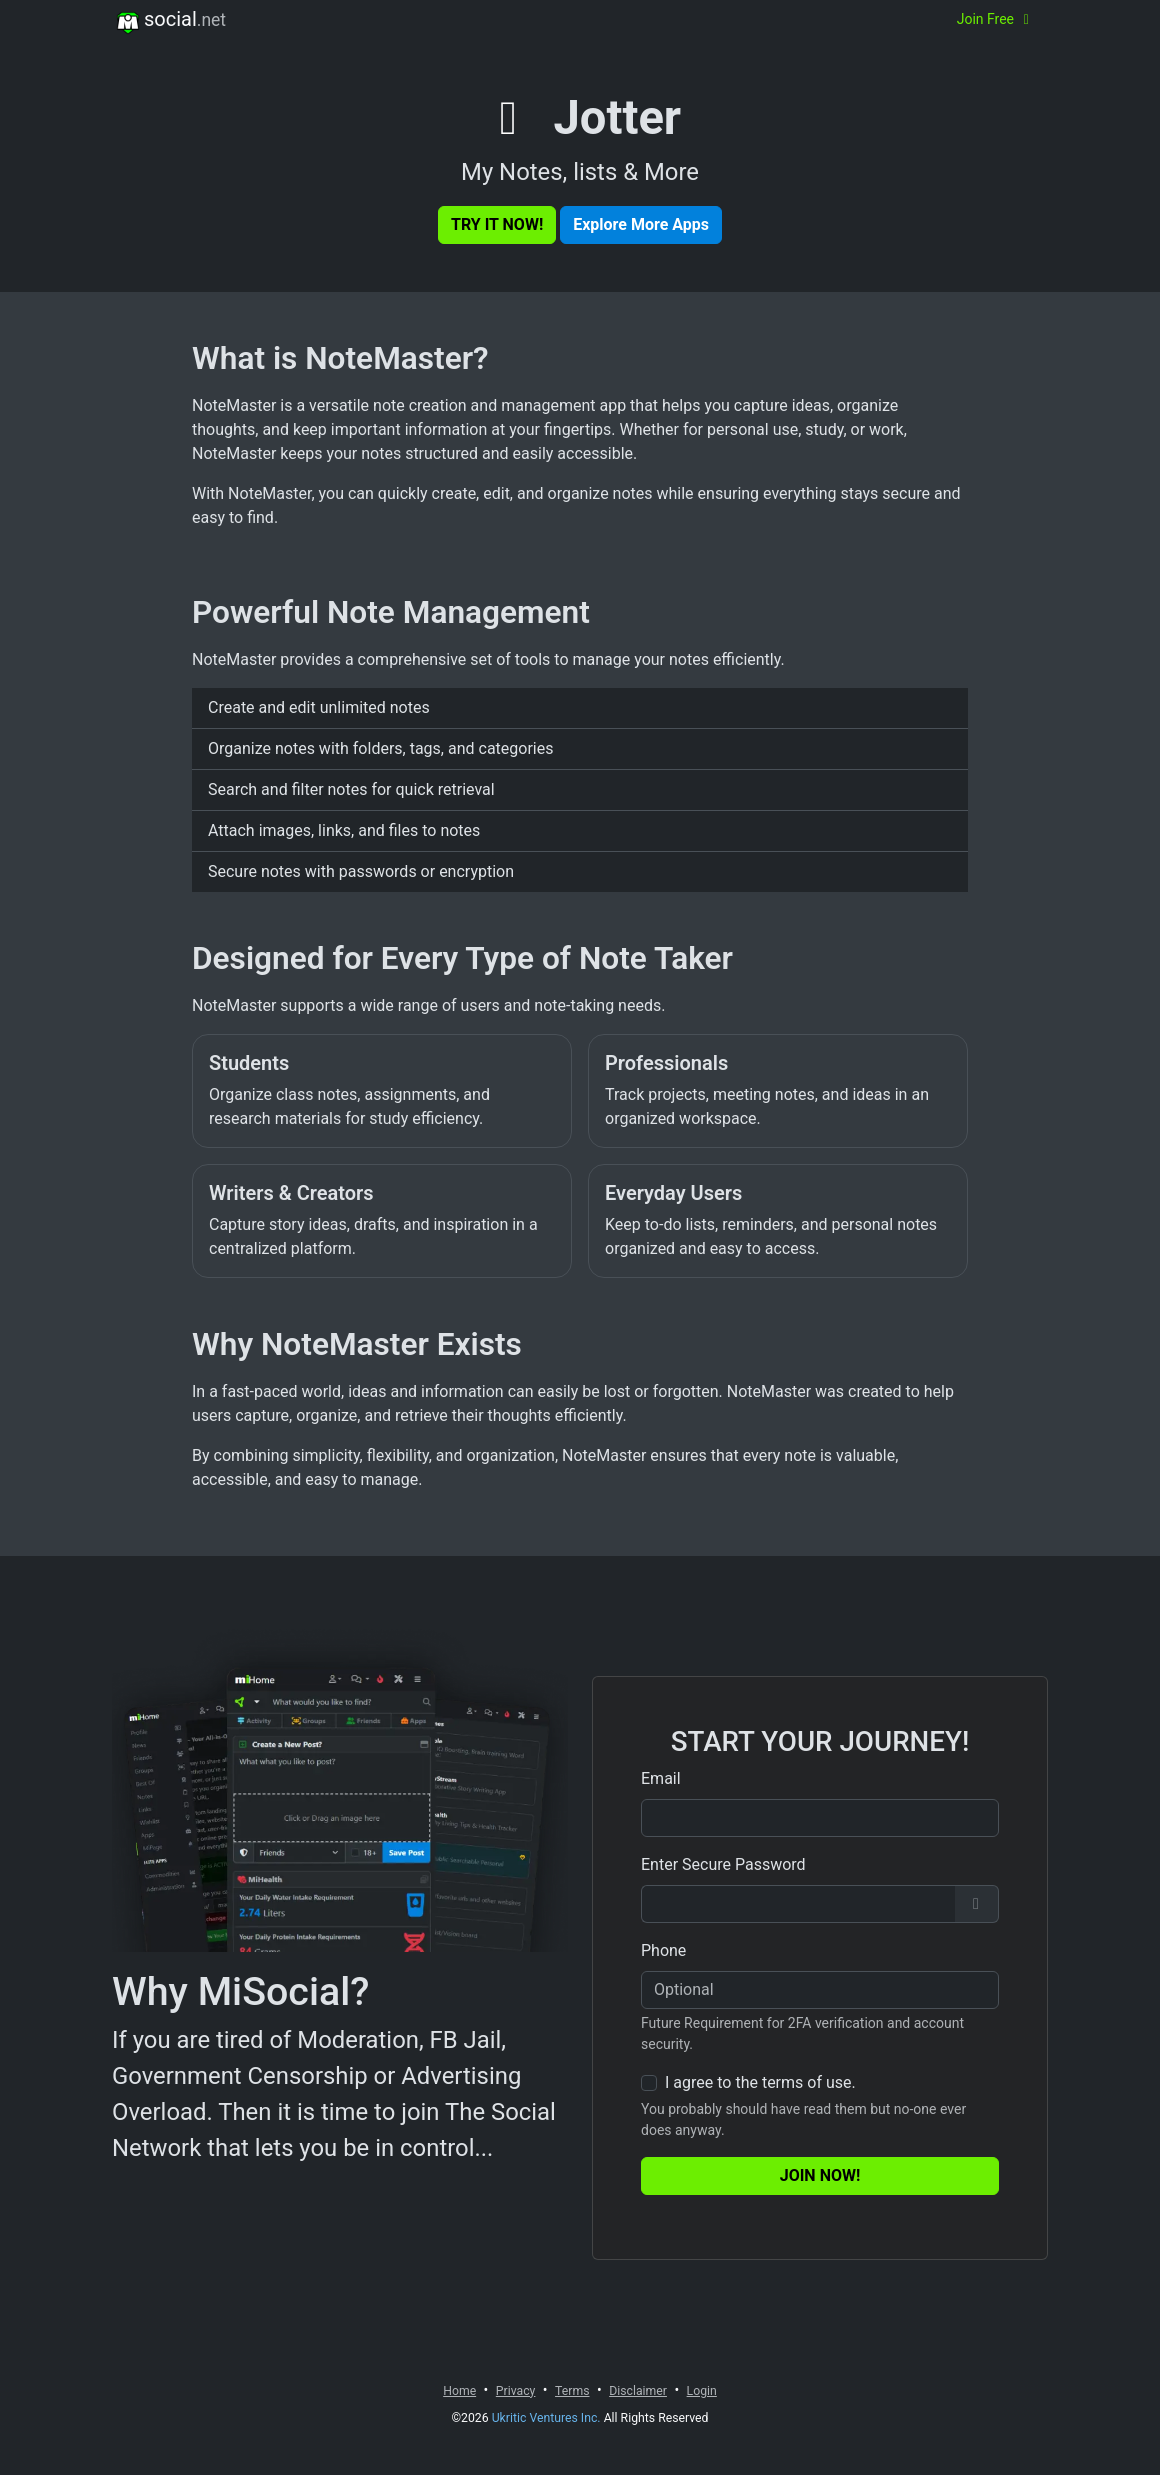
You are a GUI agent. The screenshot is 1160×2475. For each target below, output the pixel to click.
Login (702, 2391)
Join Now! (820, 2175)
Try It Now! (497, 224)
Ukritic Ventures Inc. (546, 2418)
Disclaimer (638, 2391)
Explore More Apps (641, 224)
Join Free (996, 19)
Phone (663, 1950)
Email (661, 1778)
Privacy (516, 2391)
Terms (572, 2391)
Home (459, 2391)
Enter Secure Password (723, 1864)
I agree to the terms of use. (760, 2082)
